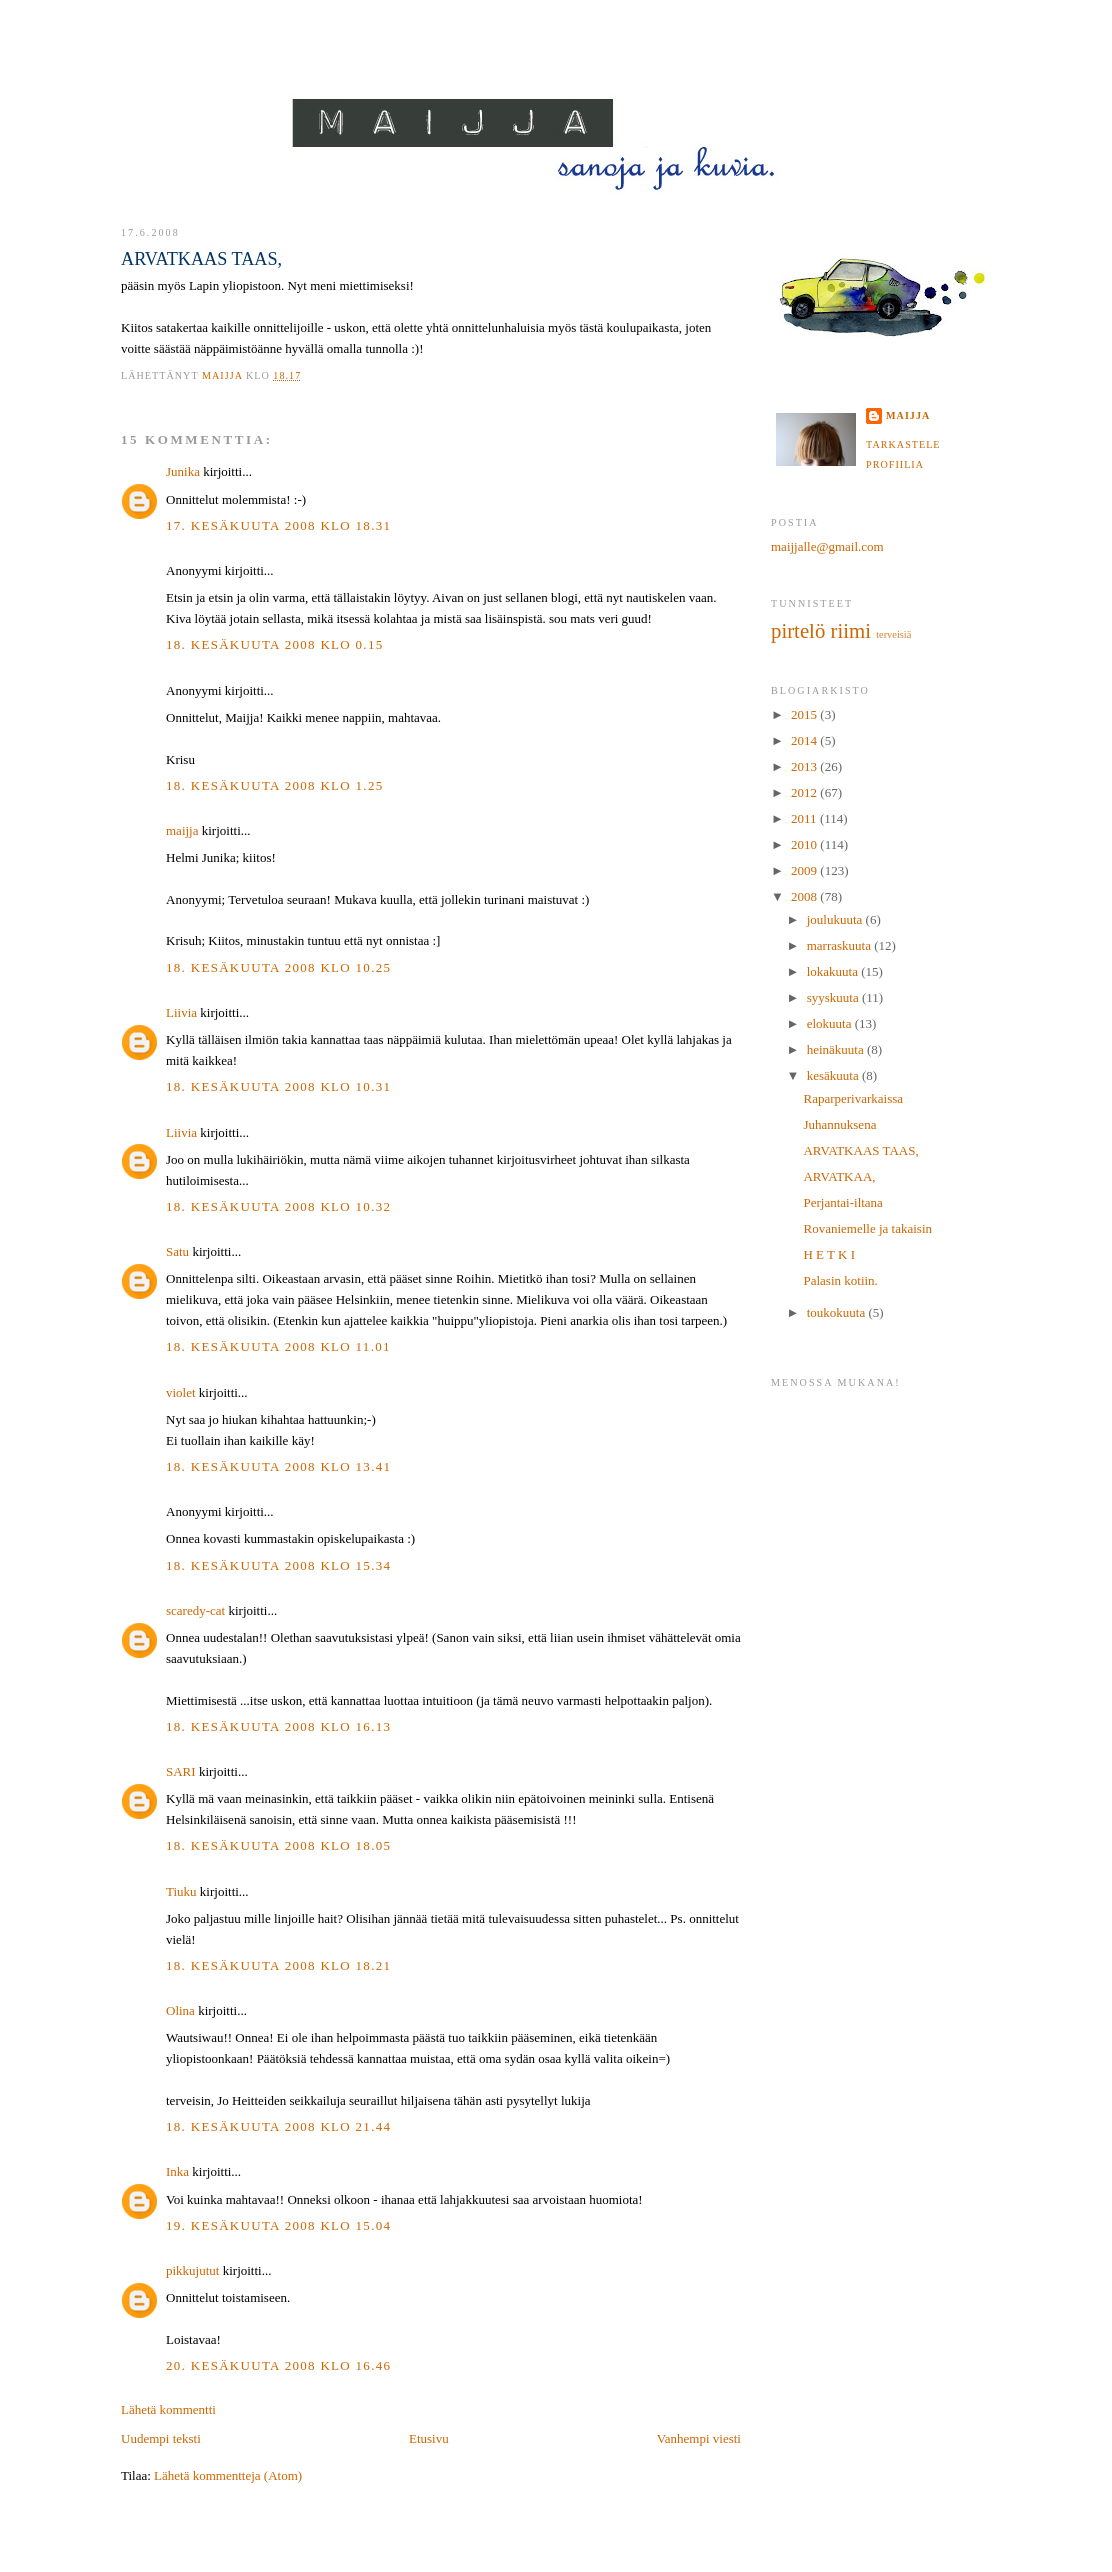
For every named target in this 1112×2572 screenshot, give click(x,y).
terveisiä (893, 634)
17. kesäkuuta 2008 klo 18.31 (278, 525)
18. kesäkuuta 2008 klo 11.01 (278, 1346)
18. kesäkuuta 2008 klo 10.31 (278, 1086)
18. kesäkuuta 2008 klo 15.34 (278, 1565)
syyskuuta (834, 997)
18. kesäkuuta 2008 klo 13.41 (278, 1466)
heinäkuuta (837, 1049)
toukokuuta (838, 1312)
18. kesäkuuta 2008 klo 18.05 (278, 1845)
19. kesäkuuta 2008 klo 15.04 (278, 2225)
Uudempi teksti (161, 2438)
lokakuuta (834, 971)
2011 (805, 818)
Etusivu (429, 2438)
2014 (805, 740)
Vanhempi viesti (699, 2438)
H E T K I (829, 1254)
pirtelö (798, 630)
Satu (177, 1251)
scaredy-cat (195, 1610)
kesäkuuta (834, 1075)
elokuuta (831, 1023)
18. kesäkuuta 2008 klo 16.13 (278, 1726)
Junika (183, 471)
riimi (851, 630)
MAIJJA (557, 81)
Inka (177, 2171)
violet (181, 1392)
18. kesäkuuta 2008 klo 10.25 (278, 967)
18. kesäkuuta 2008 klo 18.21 (278, 1965)
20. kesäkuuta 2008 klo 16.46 (278, 2365)
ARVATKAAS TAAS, (860, 1150)
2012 (805, 792)
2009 (805, 870)
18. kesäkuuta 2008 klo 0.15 (275, 644)
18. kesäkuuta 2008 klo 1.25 (275, 785)
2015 (805, 714)
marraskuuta (841, 945)
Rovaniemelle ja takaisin (867, 1228)
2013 (805, 766)
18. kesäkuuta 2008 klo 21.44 (278, 2126)
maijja (182, 830)
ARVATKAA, (839, 1176)
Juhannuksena (839, 1124)
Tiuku (181, 1891)
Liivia (181, 1012)
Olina (180, 2010)
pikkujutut (192, 2270)
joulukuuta (836, 919)
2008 (805, 896)
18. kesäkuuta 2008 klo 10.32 (278, 1206)
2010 (805, 844)
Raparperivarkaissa (853, 1098)
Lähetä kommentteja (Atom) (228, 2475)
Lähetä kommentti (168, 2409)
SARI (181, 1771)
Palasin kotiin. (840, 1280)
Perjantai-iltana (842, 1202)
